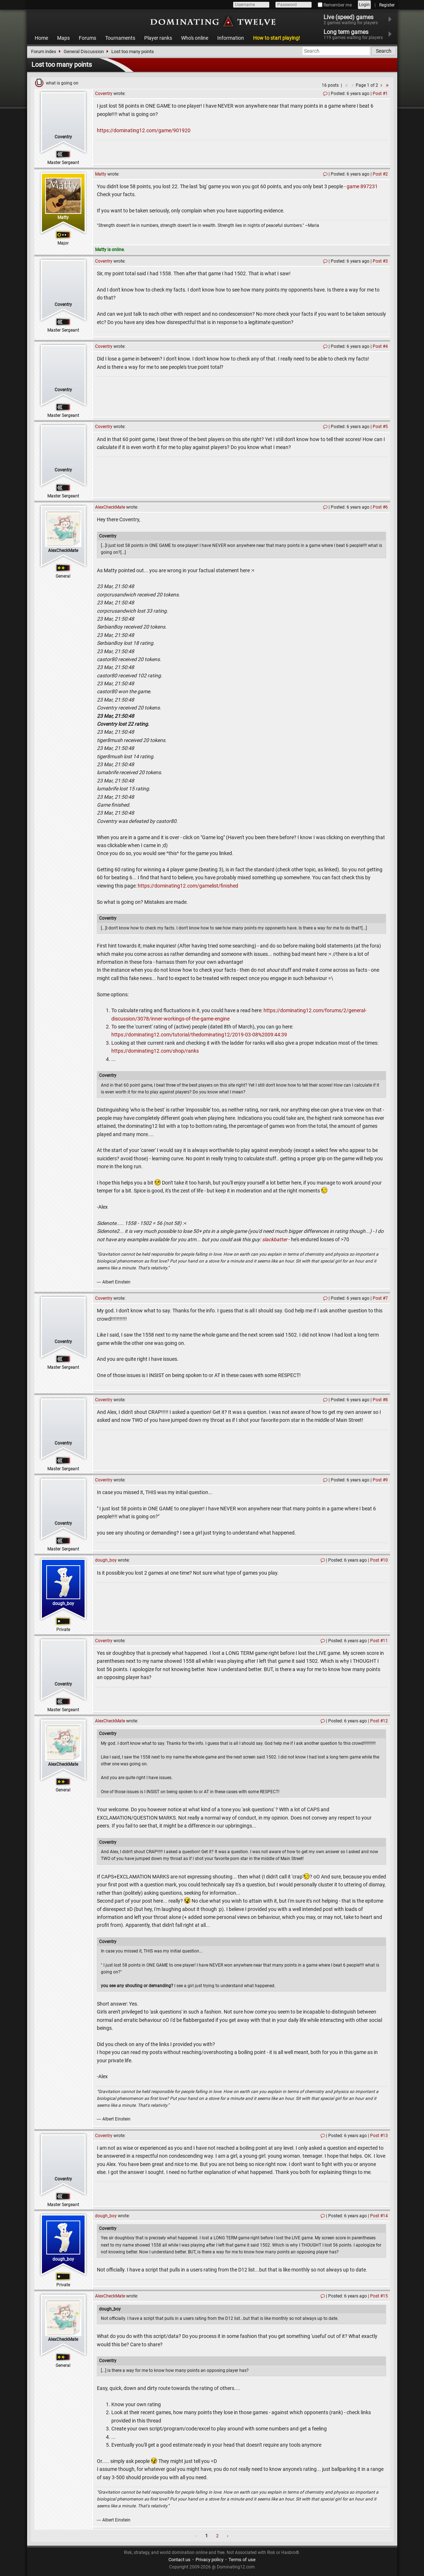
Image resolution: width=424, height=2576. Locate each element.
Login (364, 4)
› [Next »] (227, 2535)
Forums (87, 38)
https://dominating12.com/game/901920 (143, 130)
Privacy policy (209, 2559)
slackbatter (274, 1239)
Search (383, 51)
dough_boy (63, 1603)
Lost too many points (132, 51)
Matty (63, 217)
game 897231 (362, 186)
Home (41, 38)
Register (387, 5)
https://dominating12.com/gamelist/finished (188, 886)
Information (230, 38)
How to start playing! (276, 38)
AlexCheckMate (63, 550)
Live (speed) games (355, 19)
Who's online (194, 38)
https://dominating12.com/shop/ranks (155, 1051)
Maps (63, 38)
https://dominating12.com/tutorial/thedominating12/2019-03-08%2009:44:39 (199, 1034)
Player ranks (158, 38)
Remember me (335, 5)
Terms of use (242, 2559)
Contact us (179, 2559)
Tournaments (120, 38)
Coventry (63, 136)
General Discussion (84, 51)
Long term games (358, 34)
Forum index (43, 51)
